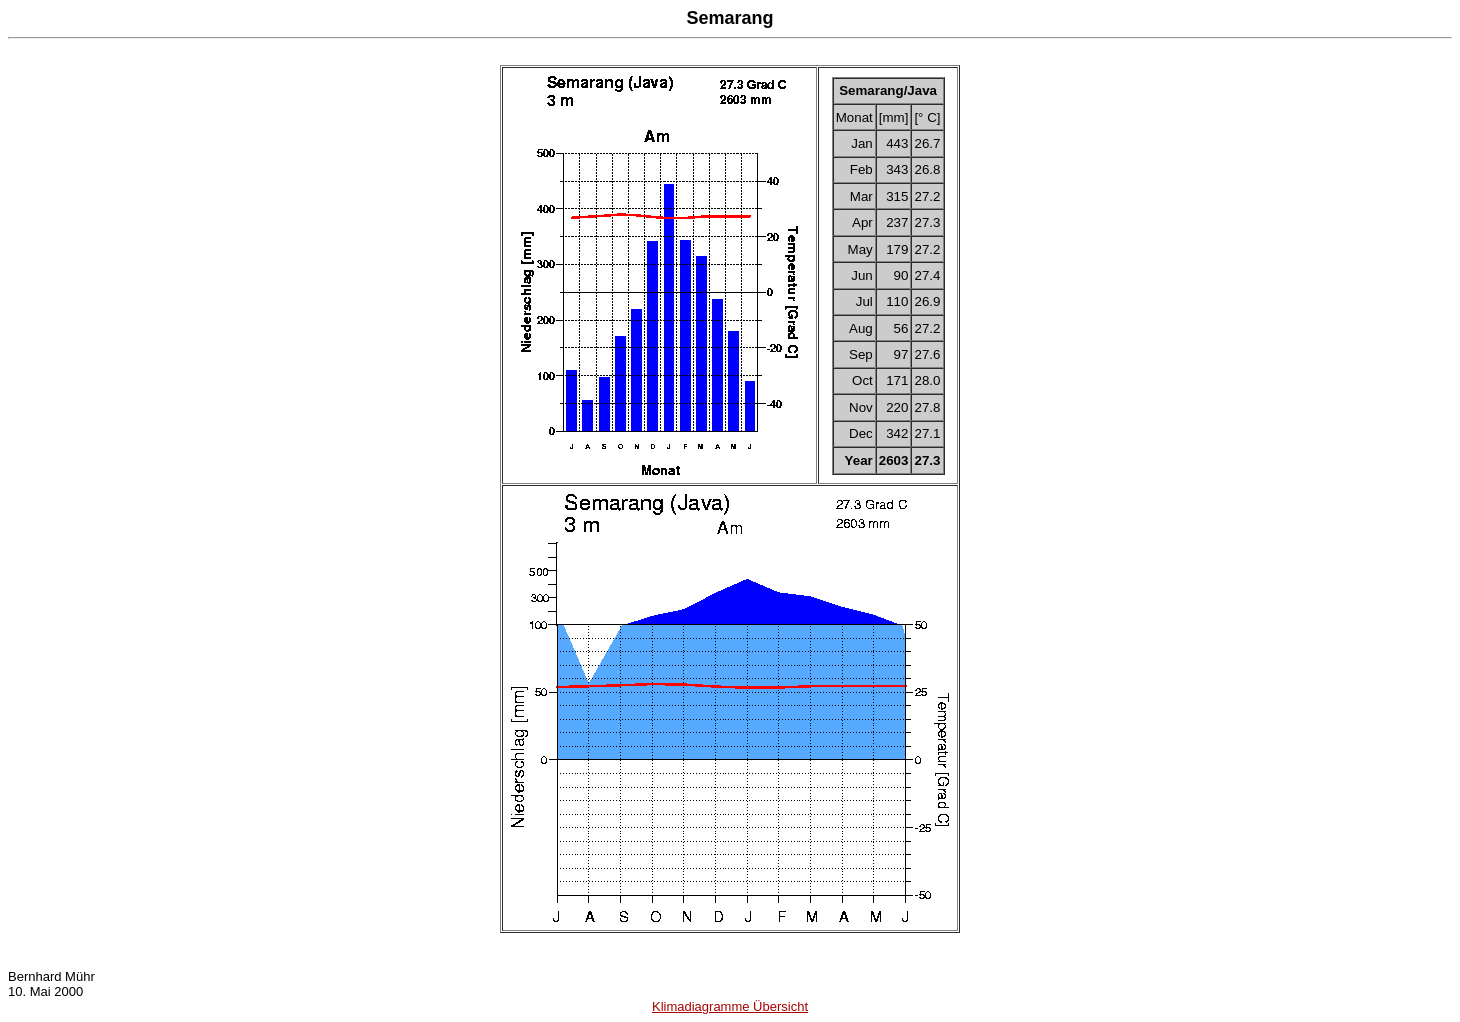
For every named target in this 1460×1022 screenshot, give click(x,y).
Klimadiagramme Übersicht (730, 1006)
